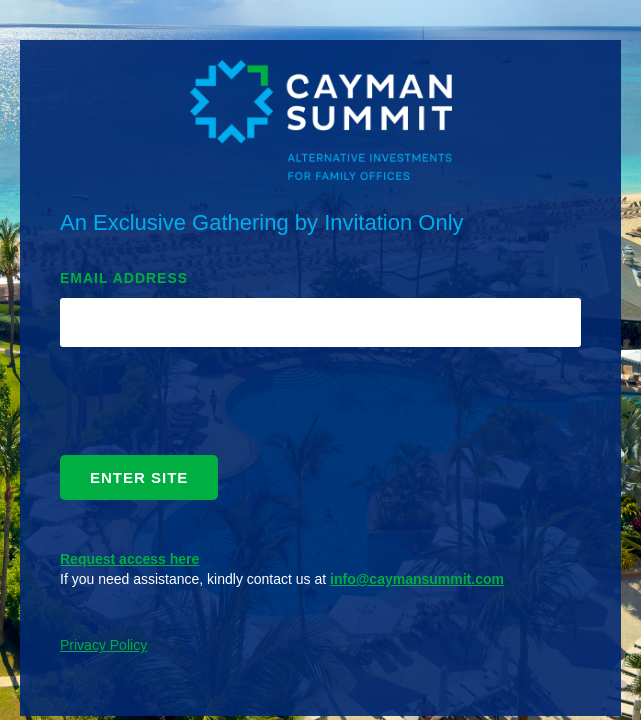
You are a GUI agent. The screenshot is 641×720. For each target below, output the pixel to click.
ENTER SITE (139, 477)
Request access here (129, 559)
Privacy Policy (103, 645)
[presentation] (212, 406)
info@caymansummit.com (417, 579)
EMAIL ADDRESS (124, 278)
